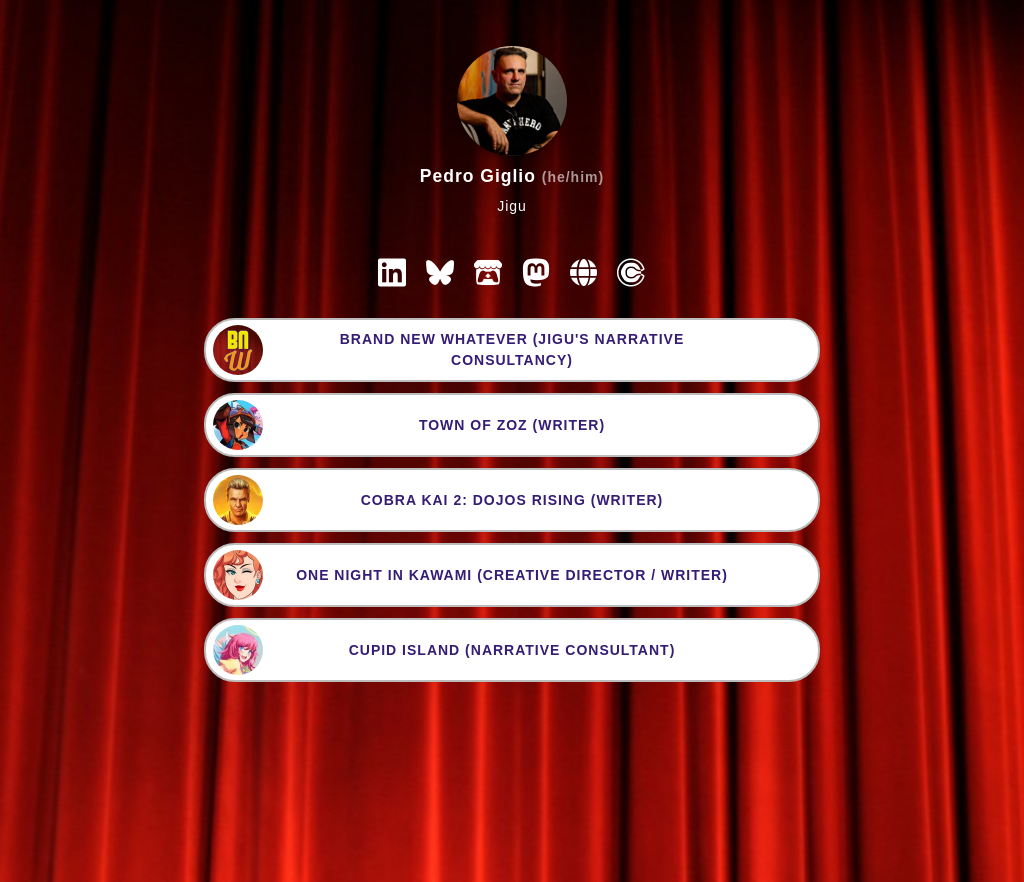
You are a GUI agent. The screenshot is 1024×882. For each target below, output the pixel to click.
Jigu (512, 206)
